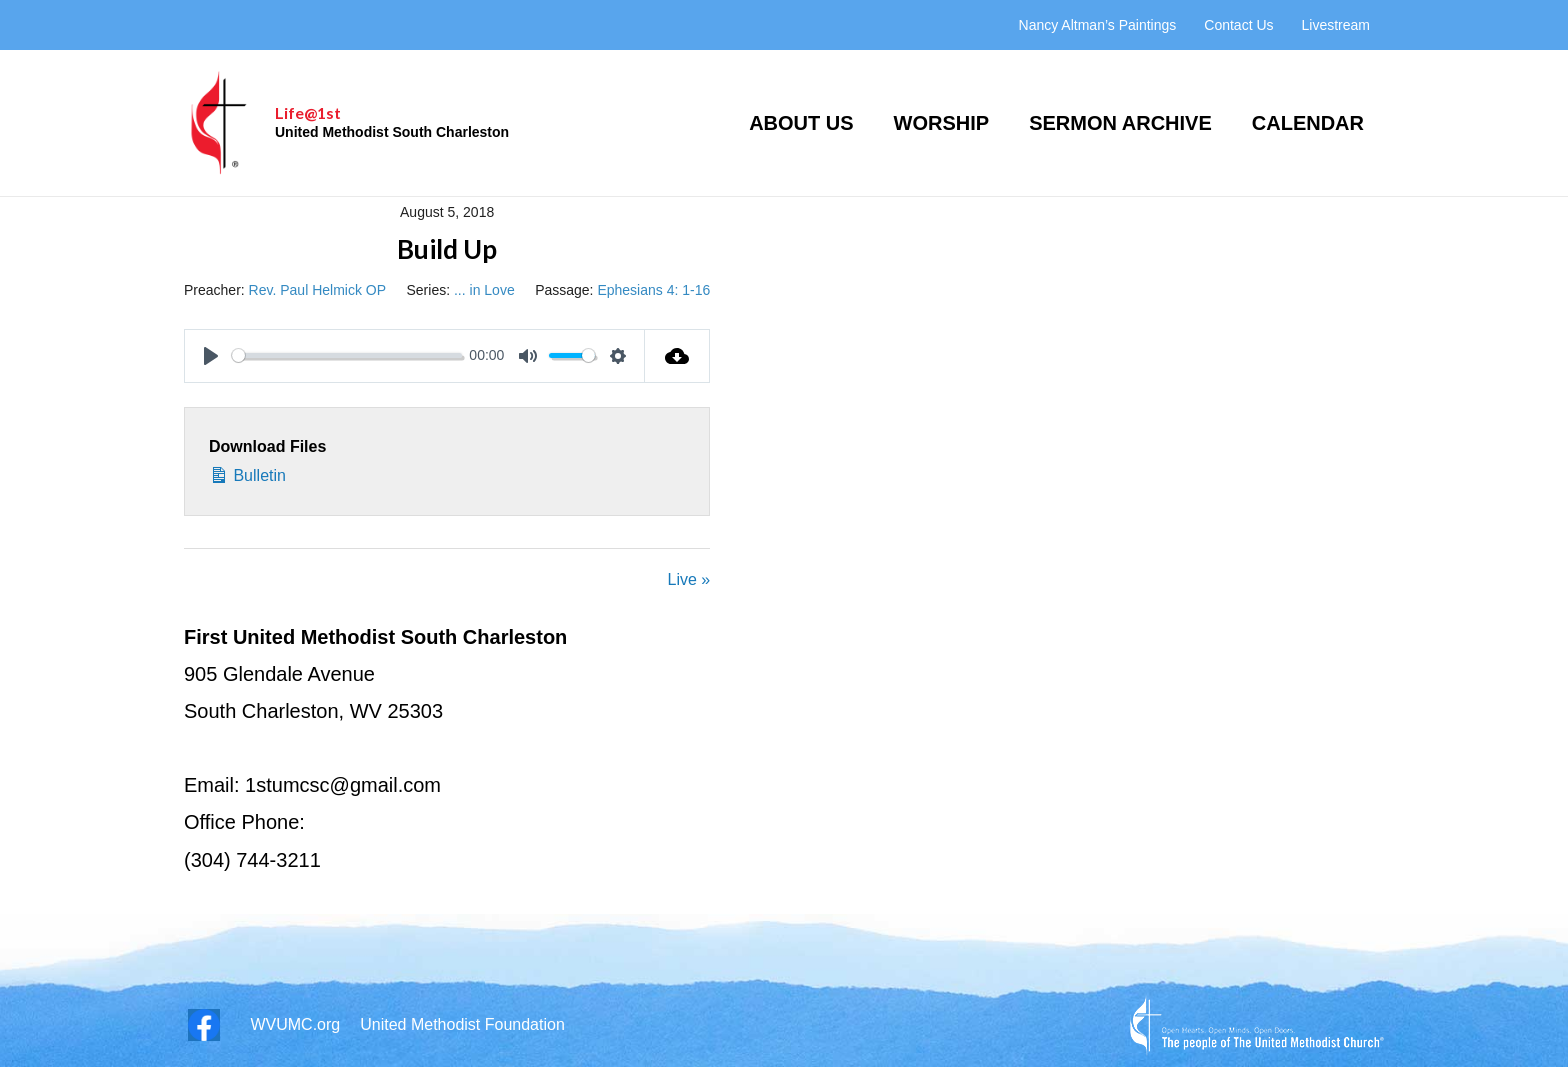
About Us (801, 123)
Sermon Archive (1120, 123)
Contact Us (1238, 25)
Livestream (1336, 25)
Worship (942, 123)
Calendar (1308, 123)
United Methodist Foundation (462, 1024)
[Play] (211, 356)
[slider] (347, 355)
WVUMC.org (295, 1024)
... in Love (484, 290)
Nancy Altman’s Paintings (1098, 25)
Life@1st (308, 112)
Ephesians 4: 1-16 (653, 290)
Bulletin (247, 472)
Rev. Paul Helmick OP (317, 290)
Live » (689, 579)
